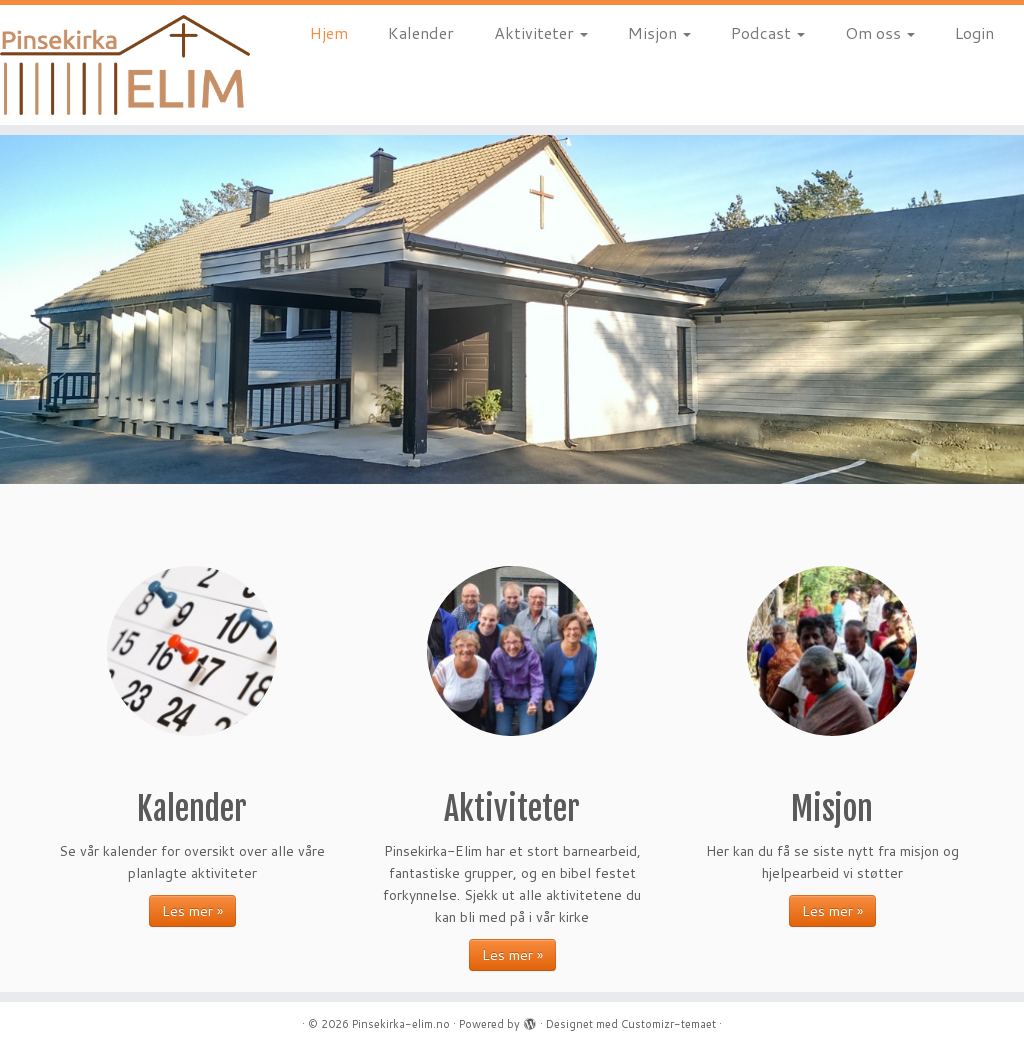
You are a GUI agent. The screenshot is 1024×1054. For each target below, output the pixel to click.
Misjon (659, 32)
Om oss (880, 32)
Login (974, 32)
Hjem (329, 32)
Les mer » (192, 911)
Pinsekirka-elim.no (401, 1024)
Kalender (421, 32)
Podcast (768, 32)
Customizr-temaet (668, 1024)
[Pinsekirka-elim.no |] (120, 65)
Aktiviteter (541, 32)
